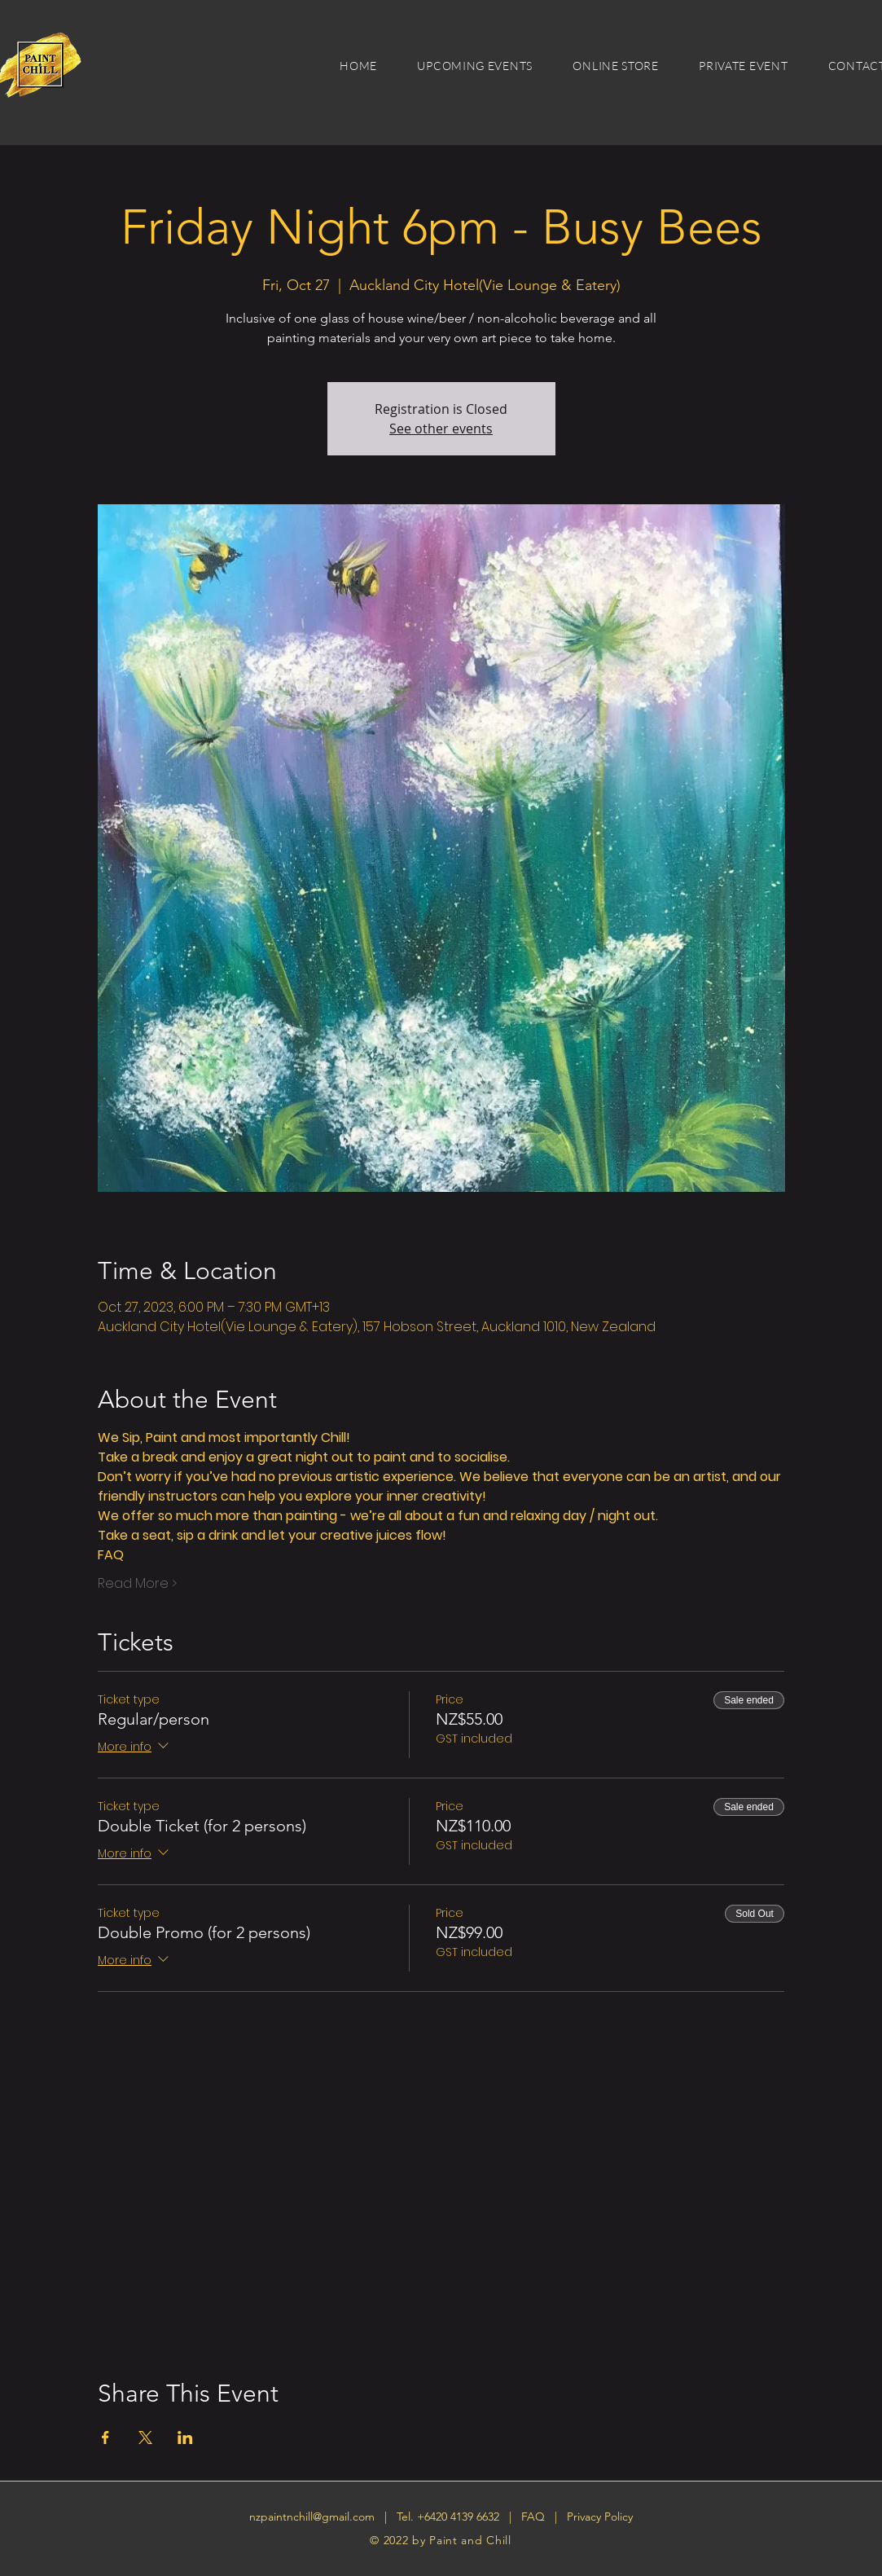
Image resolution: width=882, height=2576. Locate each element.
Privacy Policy (600, 2516)
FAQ (534, 2516)
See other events (441, 428)
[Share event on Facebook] (105, 2437)
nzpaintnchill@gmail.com (312, 2516)
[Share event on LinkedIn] (185, 2437)
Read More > (137, 1584)
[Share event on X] (145, 2437)
